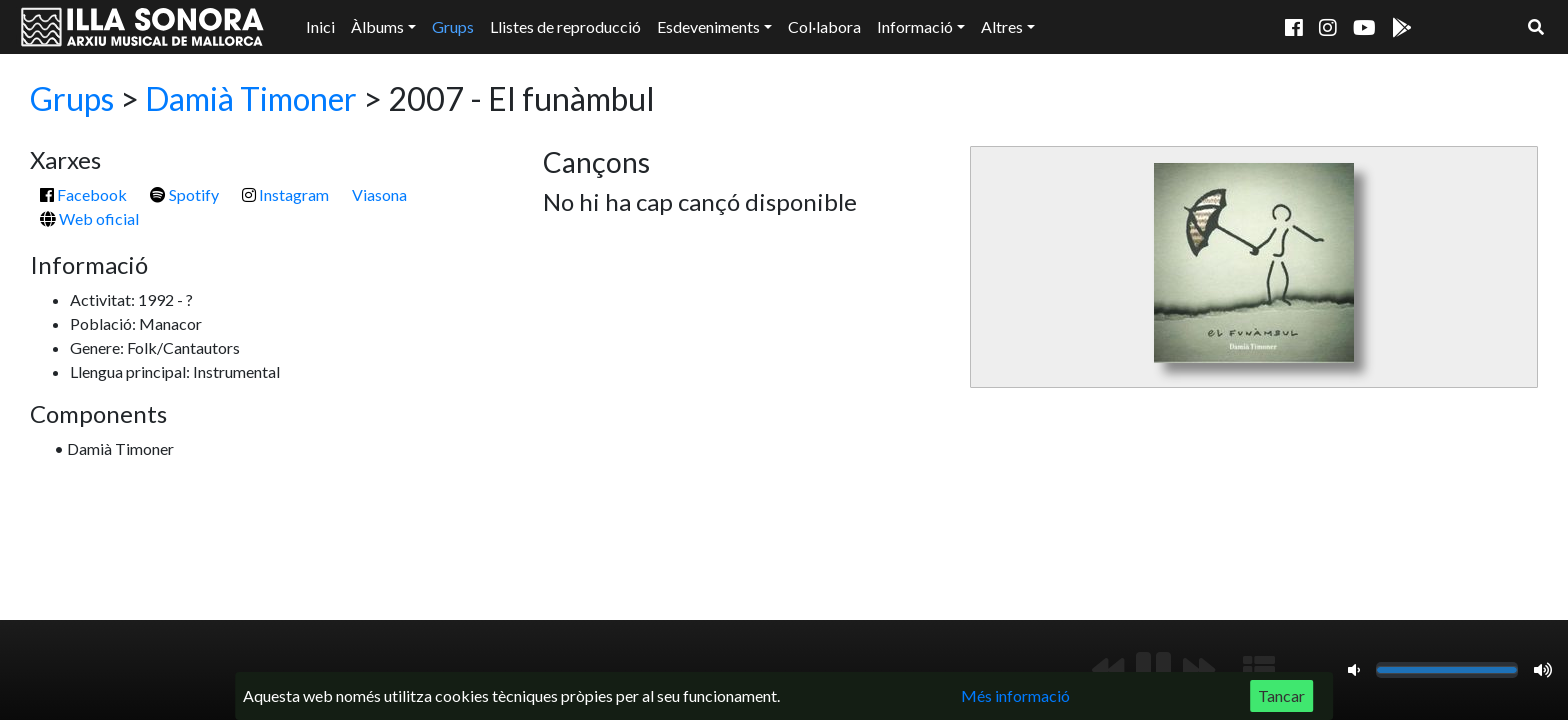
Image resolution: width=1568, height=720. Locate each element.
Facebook (83, 194)
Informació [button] (915, 26)
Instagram (285, 194)
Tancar (1281, 695)
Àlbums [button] (377, 26)
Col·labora (824, 26)
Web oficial (89, 218)
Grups (453, 26)
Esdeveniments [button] (708, 26)
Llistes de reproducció (565, 26)
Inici (320, 26)
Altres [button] (1002, 26)
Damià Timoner (251, 98)
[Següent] (1199, 670)
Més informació (1015, 695)
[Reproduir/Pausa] (1153, 670)
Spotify (184, 194)
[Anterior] (1108, 670)
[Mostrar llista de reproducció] (1259, 670)
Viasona (379, 194)
